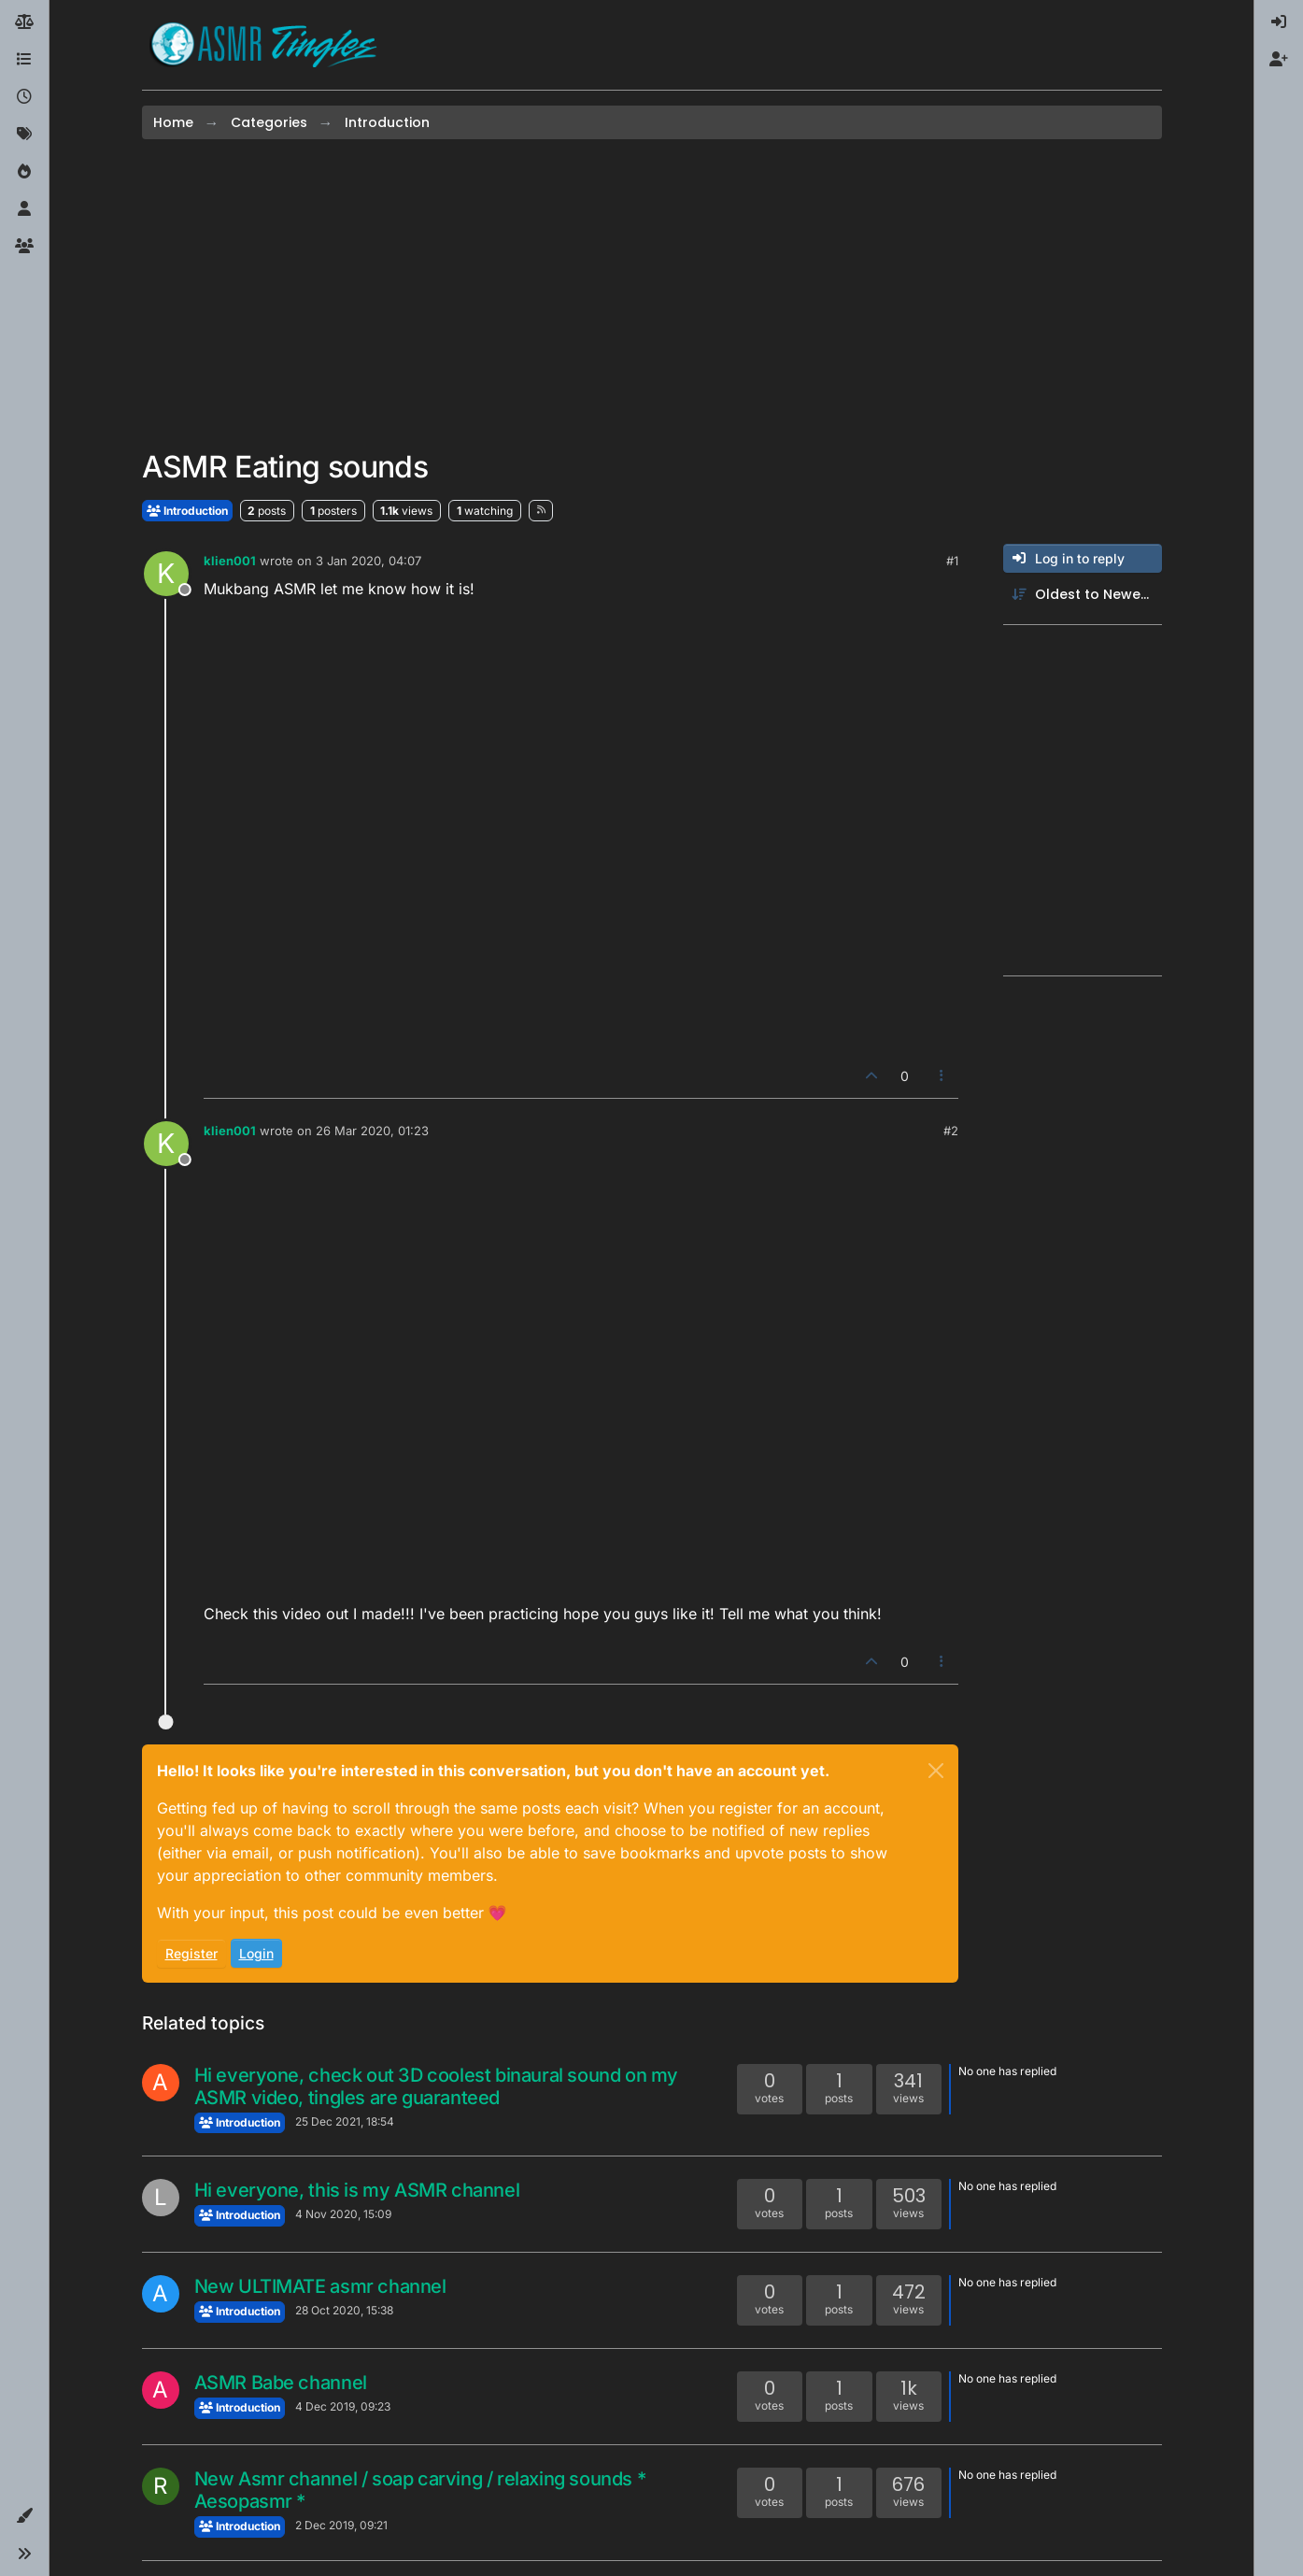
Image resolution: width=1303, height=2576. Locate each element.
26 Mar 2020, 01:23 (372, 1130)
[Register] (1279, 60)
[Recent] (24, 97)
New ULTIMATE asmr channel (320, 2286)
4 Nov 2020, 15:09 (343, 2214)
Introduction (187, 511)
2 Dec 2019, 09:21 (341, 2525)
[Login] (1279, 22)
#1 (952, 560)
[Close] (936, 1770)
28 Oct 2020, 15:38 (344, 2310)
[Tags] (24, 134)
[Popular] (24, 172)
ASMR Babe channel (280, 2382)
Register (191, 1953)
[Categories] (24, 60)
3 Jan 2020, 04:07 (368, 560)
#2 (950, 1130)
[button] (24, 2516)
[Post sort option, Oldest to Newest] (1082, 594)
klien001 (230, 560)
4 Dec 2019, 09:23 (342, 2406)
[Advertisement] (652, 294)
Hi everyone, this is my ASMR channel (357, 2190)
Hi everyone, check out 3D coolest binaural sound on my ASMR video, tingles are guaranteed (436, 2086)
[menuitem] (1279, 22)
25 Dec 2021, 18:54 (344, 2121)
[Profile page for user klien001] (166, 573)
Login (256, 1953)
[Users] (24, 209)
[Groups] (24, 247)
